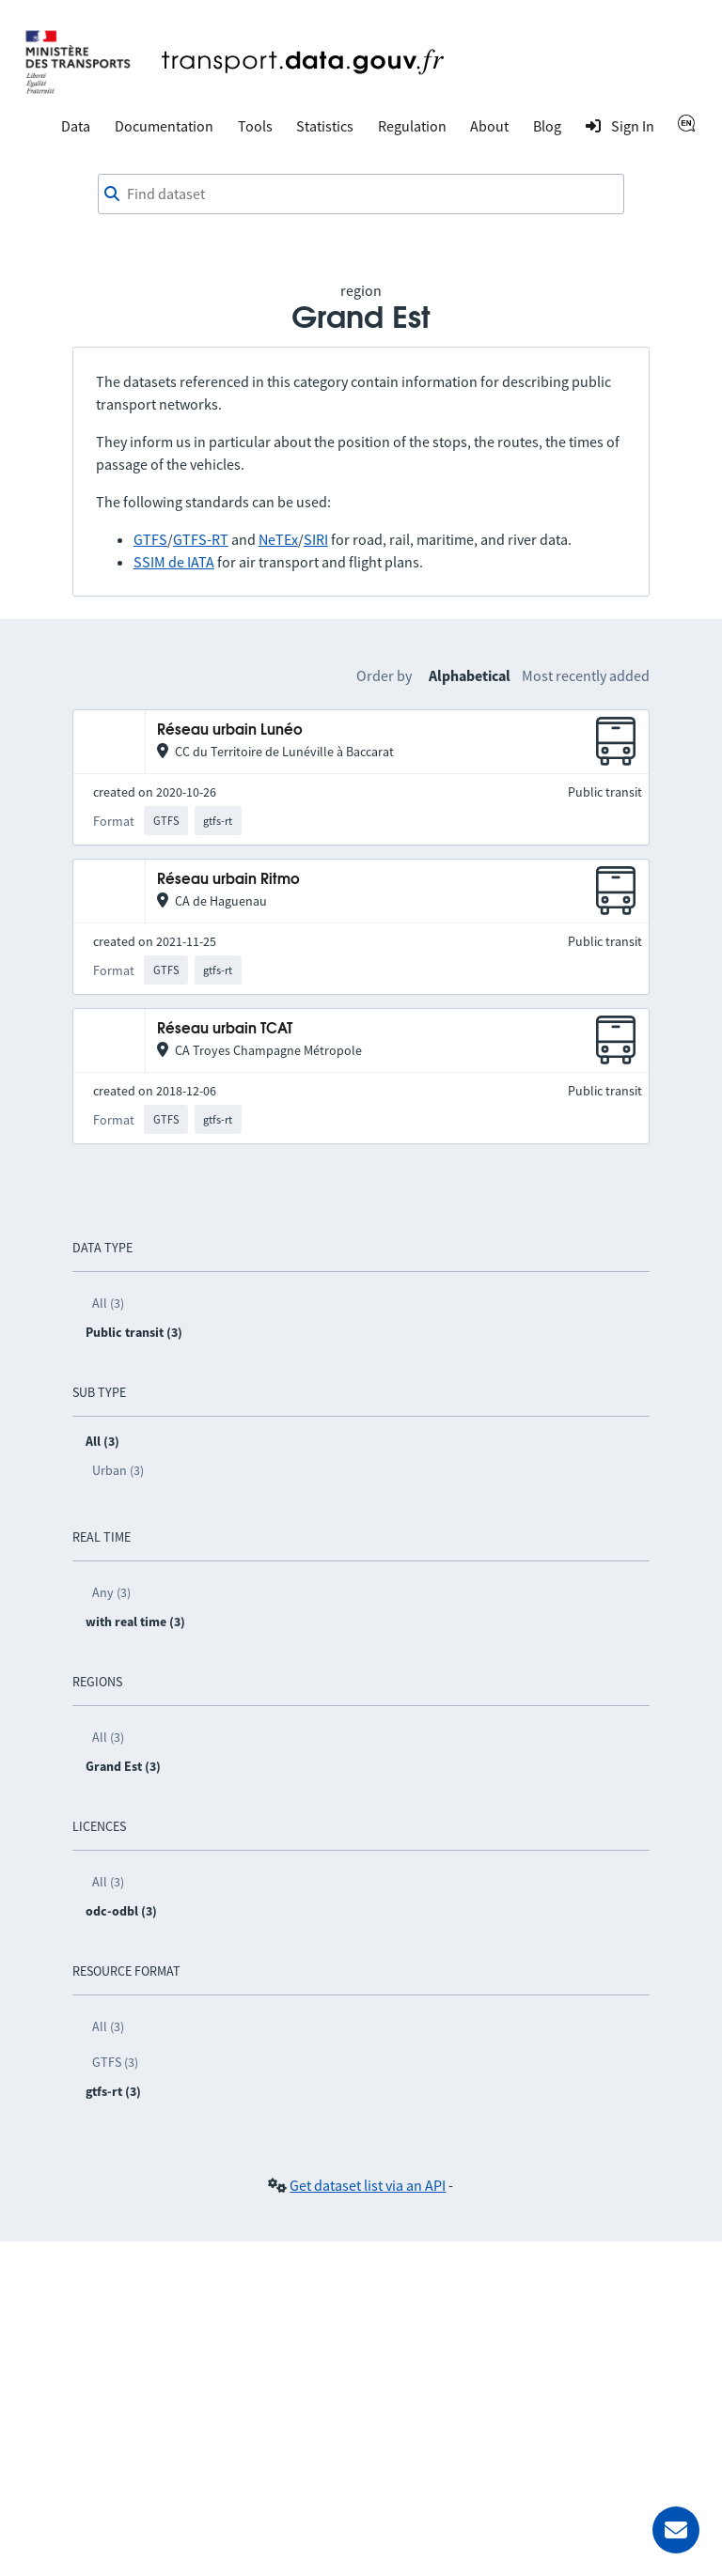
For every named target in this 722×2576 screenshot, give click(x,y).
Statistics (324, 125)
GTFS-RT (200, 539)
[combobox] (361, 194)
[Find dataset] (361, 194)
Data (75, 125)
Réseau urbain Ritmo (228, 880)
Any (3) (111, 1592)
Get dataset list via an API (368, 2185)
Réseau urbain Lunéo (230, 730)
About (489, 125)
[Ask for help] (675, 2529)
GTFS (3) (115, 2062)
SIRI (316, 539)
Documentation (164, 125)
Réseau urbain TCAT (224, 1029)
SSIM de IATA (173, 561)
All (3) (108, 1303)
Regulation (412, 125)
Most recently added (586, 675)
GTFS (150, 539)
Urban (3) (118, 1470)
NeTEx (278, 539)
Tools (255, 125)
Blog (547, 125)
